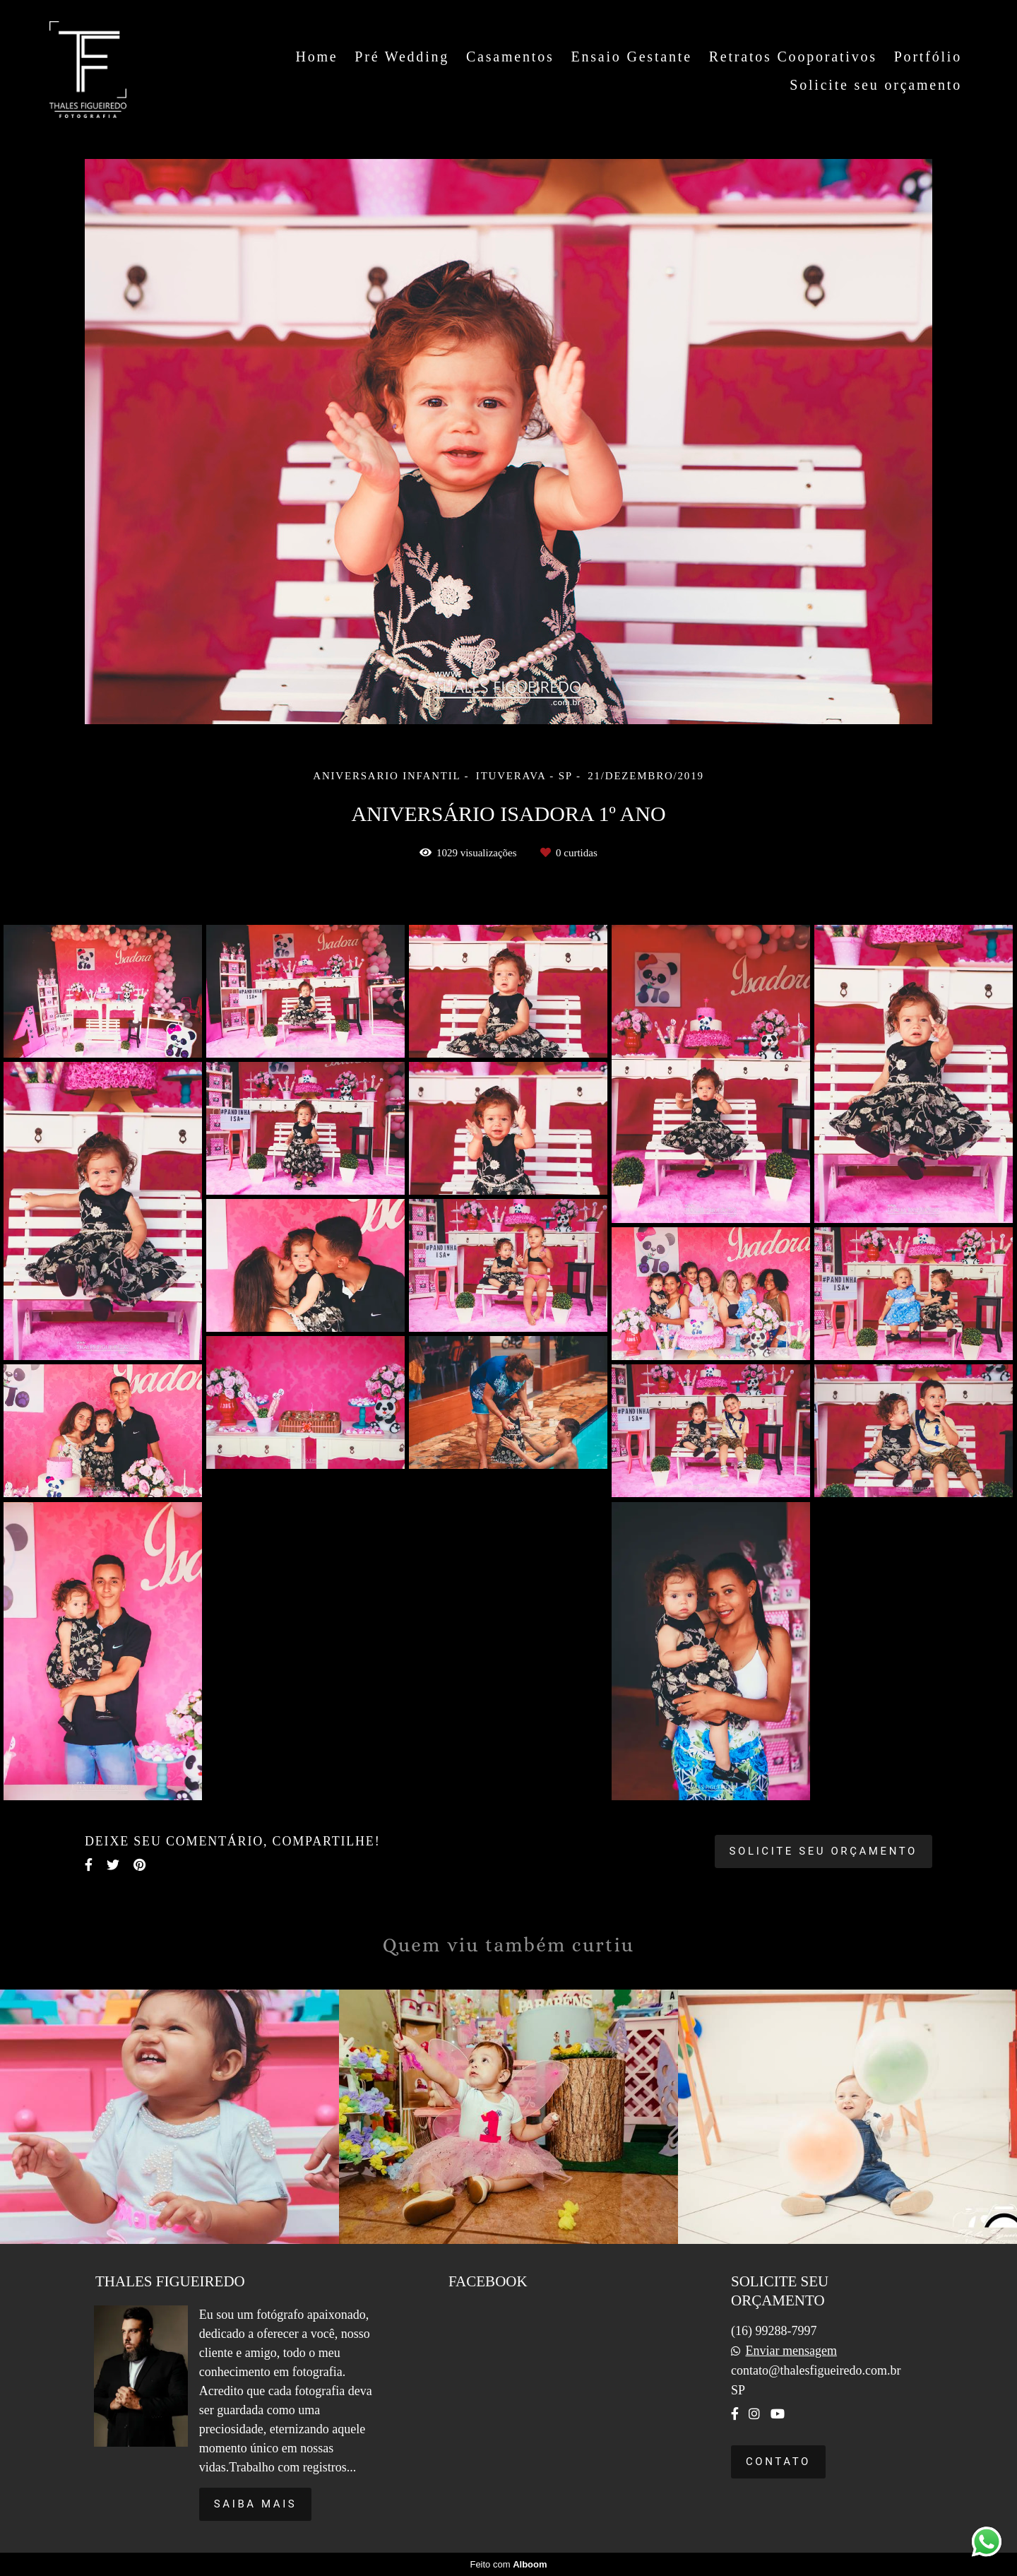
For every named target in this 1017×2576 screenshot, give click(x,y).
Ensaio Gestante (631, 56)
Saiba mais (255, 2504)
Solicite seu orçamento (876, 85)
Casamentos (510, 56)
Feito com (508, 2564)
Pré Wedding (402, 56)
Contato (778, 2461)
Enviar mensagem (790, 2350)
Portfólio (928, 56)
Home (316, 56)
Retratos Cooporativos (793, 56)
